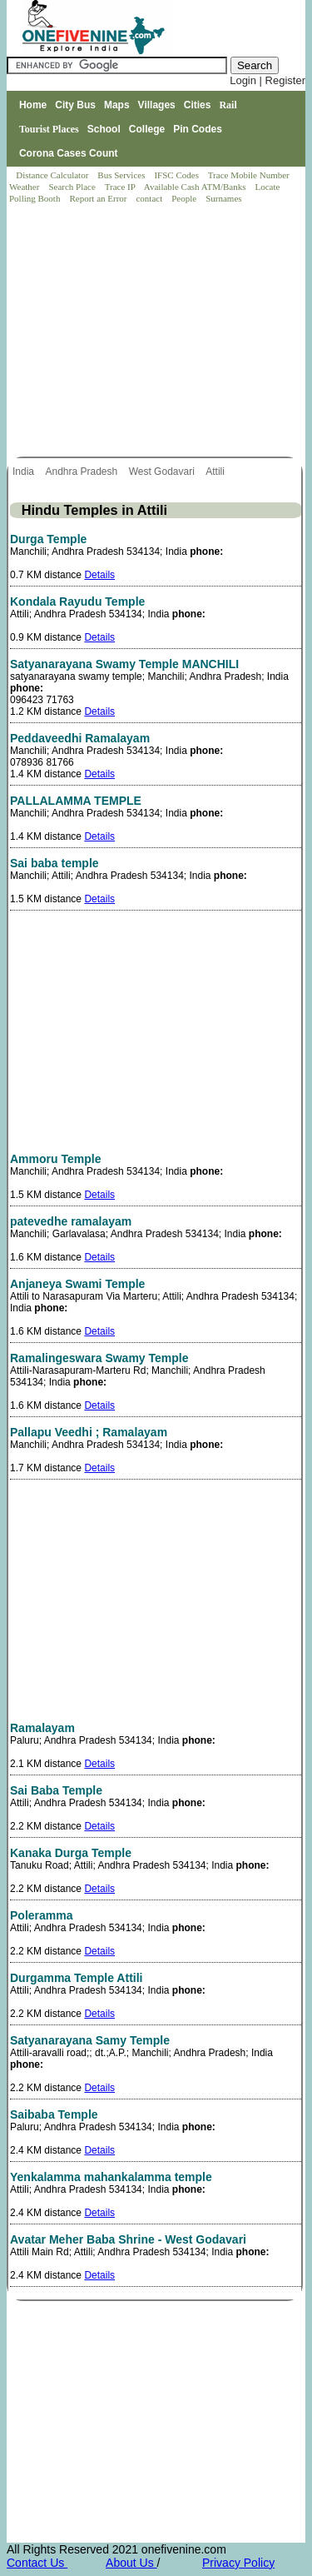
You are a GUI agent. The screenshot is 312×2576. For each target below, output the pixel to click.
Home (33, 105)
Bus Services (121, 175)
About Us (131, 2562)
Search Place (72, 187)
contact (150, 198)
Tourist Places (49, 129)
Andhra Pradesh (82, 471)
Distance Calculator (52, 175)
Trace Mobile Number (250, 175)
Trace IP (121, 187)
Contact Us (37, 2562)
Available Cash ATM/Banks (196, 187)
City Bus (75, 105)
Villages (157, 105)
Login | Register (267, 80)
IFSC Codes (177, 175)
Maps (117, 105)
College (147, 129)
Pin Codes (197, 129)
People (185, 198)
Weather (25, 187)
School (104, 129)
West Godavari (163, 471)
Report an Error (99, 198)
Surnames (223, 198)
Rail (227, 105)
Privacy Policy (238, 2562)
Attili (216, 471)
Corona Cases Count (68, 153)
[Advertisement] (157, 331)
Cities (197, 105)
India (24, 471)
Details (99, 575)
